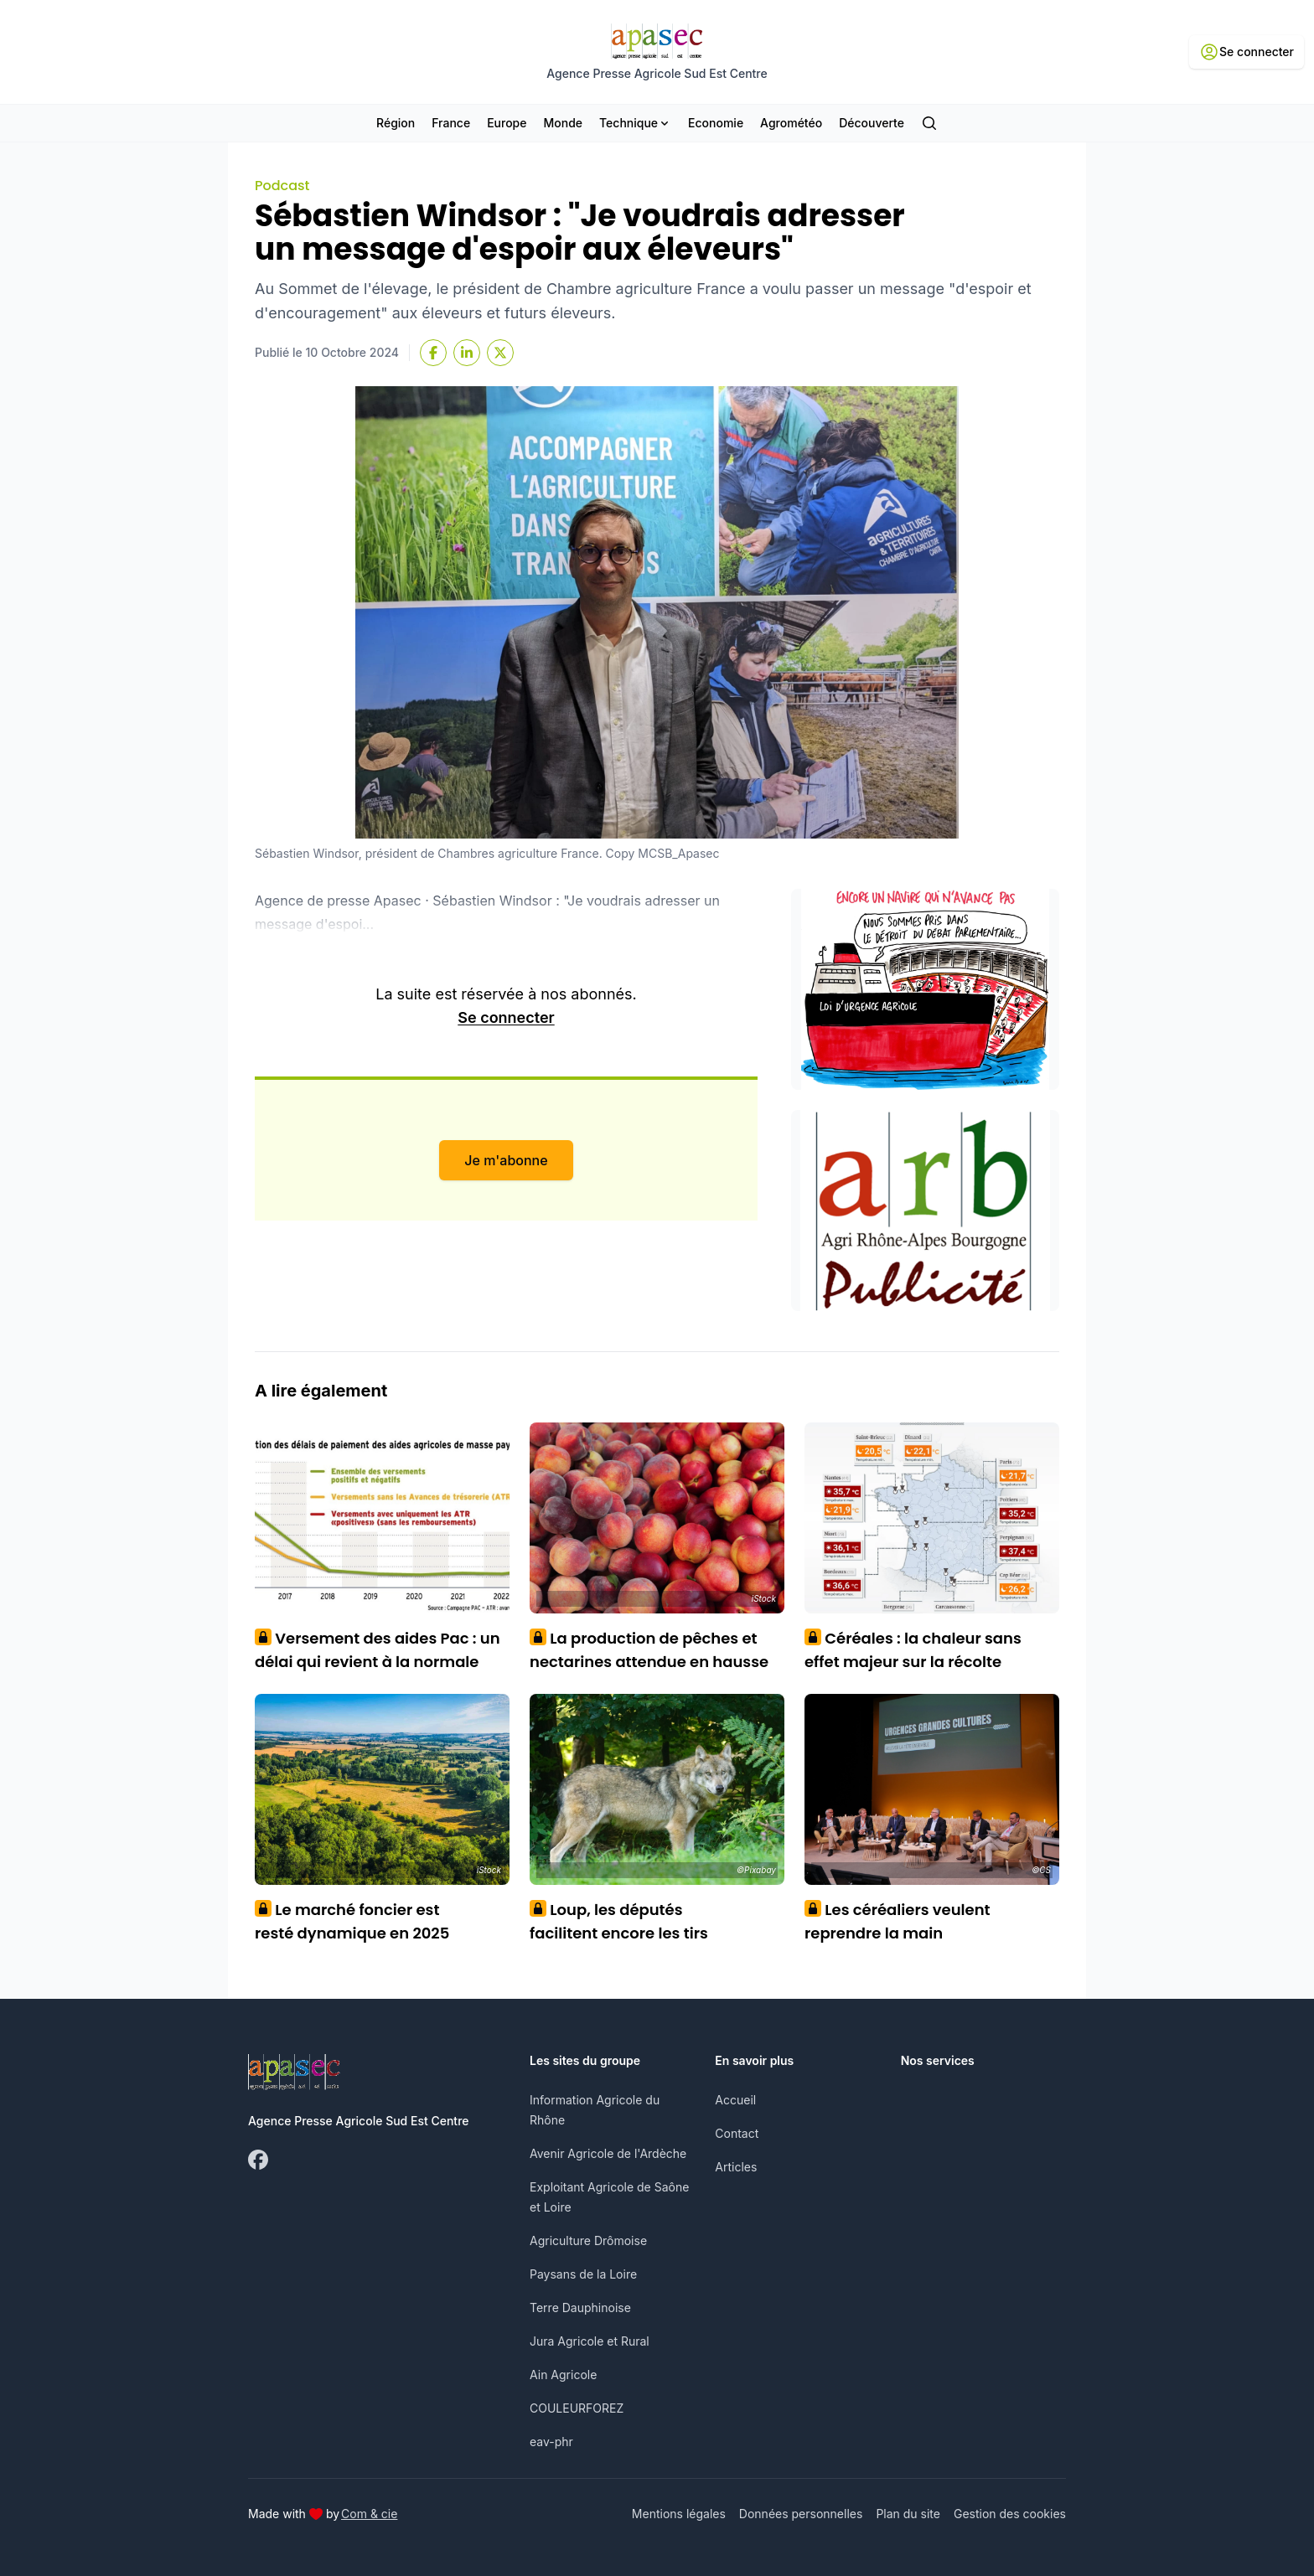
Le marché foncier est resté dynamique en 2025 (352, 1921)
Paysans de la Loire (583, 2274)
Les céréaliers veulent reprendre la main (897, 1921)
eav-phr (551, 2441)
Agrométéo (791, 123)
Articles (736, 2167)
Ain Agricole (563, 2374)
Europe (506, 123)
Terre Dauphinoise (580, 2307)
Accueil (735, 2100)
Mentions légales (679, 2513)
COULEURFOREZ (576, 2408)
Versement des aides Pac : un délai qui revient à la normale (377, 1650)
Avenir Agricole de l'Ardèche (608, 2153)
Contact (736, 2133)
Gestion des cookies (1010, 2513)
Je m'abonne (505, 1160)
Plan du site (908, 2513)
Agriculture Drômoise (588, 2240)
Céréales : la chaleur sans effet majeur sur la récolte (913, 1650)
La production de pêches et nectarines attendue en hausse (649, 1650)
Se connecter (506, 1017)
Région (395, 123)
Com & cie (369, 2513)
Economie (715, 123)
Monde (562, 123)
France (451, 123)
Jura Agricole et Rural (589, 2341)
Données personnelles (801, 2513)
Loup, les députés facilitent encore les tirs (619, 1921)
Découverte (871, 123)
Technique (635, 123)
